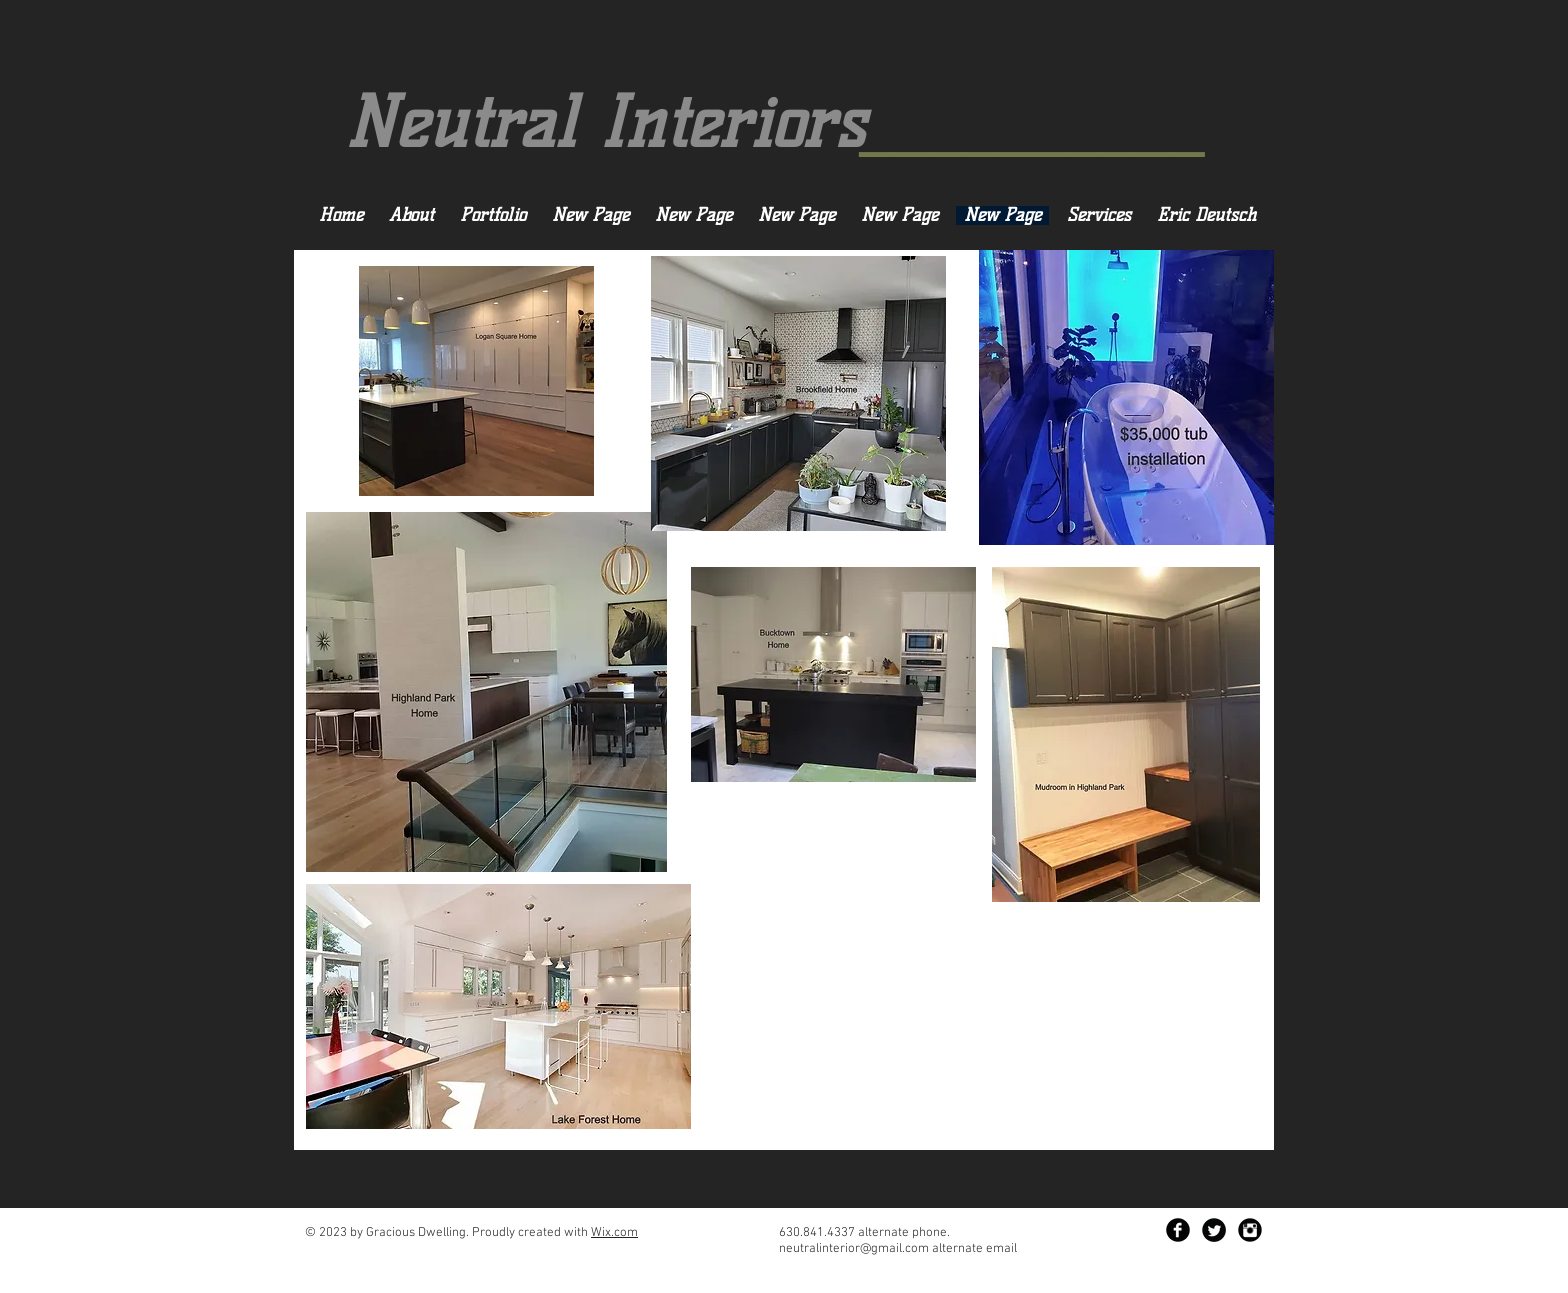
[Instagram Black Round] (1250, 1230)
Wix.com (614, 1233)
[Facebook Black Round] (1178, 1230)
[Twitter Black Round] (1214, 1230)
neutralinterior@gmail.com (854, 1249)
